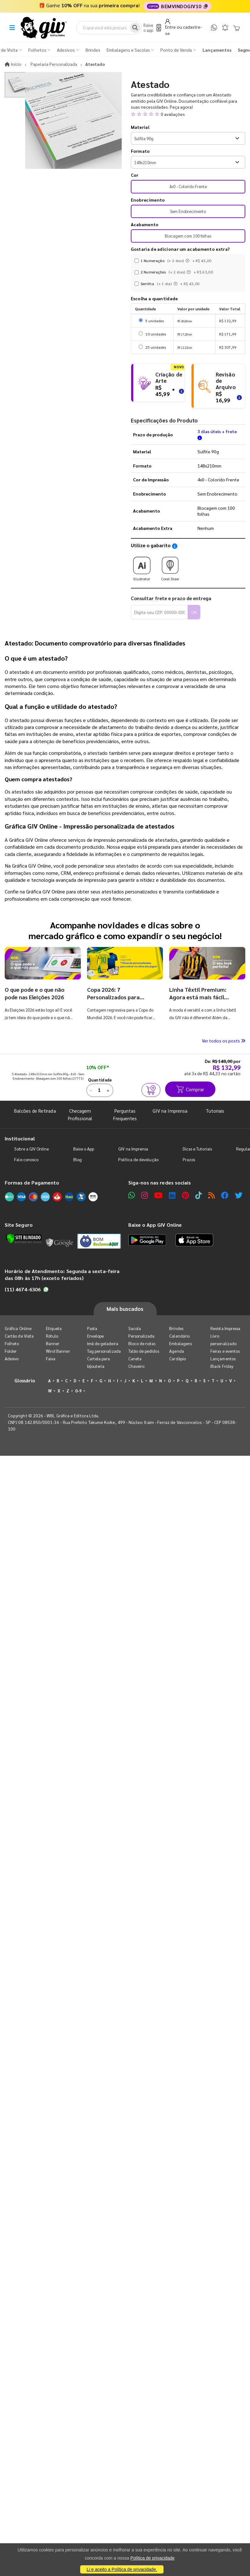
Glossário (24, 1380)
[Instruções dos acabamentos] (188, 260)
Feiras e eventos (225, 1351)
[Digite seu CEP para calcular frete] (159, 612)
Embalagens (180, 1343)
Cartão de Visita (19, 1336)
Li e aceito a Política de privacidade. (121, 2569)
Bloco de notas (142, 1343)
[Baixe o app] (152, 27)
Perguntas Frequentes (125, 1114)
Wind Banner (58, 1351)
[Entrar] (185, 27)
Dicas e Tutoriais (197, 1148)
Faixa (50, 1358)
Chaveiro (136, 1366)
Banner (52, 1343)
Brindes (176, 1328)
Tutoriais (215, 1111)
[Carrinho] (236, 28)
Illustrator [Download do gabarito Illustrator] (142, 566)
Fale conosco (26, 1159)
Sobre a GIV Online (31, 1148)
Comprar (190, 1089)
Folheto (12, 1343)
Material (140, 127)
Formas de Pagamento (32, 1182)
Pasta (92, 1328)
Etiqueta (54, 1328)
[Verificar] (24, 1239)
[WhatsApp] (213, 28)
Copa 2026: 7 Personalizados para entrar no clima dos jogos (120, 997)
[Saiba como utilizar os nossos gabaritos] (175, 546)
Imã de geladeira (102, 1343)
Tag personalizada (104, 1351)
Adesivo (12, 1358)
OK (194, 612)
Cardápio (177, 1358)
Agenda (176, 1351)
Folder (11, 1351)
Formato (140, 151)
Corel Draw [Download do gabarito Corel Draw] (170, 566)
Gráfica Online (18, 1328)
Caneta (135, 1358)
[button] (188, 114)
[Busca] (135, 28)
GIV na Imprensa (170, 1111)
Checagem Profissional (80, 1114)
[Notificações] (225, 28)
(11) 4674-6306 (27, 1289)
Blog (77, 1159)
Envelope (95, 1336)
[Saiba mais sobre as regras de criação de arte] (180, 390)
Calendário (179, 1336)
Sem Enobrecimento (188, 211)
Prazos (189, 1159)
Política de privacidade (152, 2558)
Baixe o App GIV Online (155, 1224)
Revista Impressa (225, 1328)
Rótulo (52, 1336)
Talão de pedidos (143, 1351)
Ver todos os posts (223, 1040)
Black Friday (221, 1366)
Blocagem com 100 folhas (188, 235)
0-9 (78, 1390)
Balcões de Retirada (35, 1111)
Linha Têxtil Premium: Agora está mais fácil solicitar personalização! (201, 997)
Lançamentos (223, 1358)
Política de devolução (138, 1159)
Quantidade (100, 1079)
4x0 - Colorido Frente (188, 186)
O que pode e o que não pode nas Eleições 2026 (34, 993)
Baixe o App (83, 1148)
